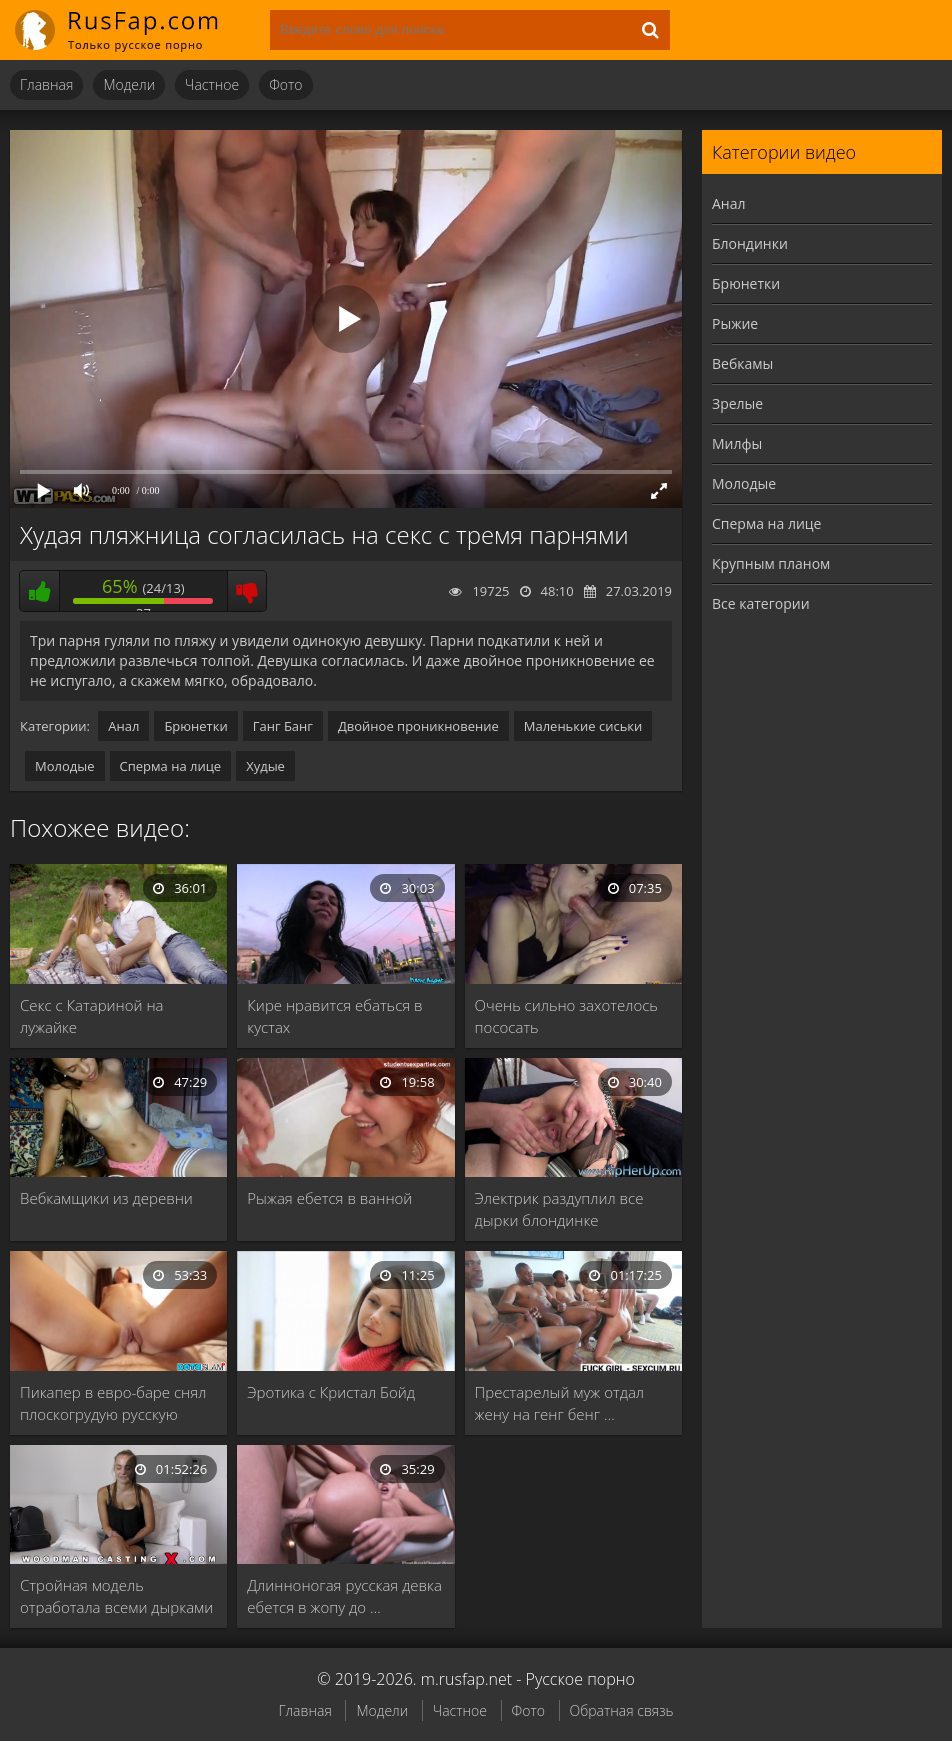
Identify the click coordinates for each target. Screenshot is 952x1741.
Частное (212, 84)
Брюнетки (195, 726)
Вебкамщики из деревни (106, 1198)
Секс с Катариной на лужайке (92, 1016)
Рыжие (735, 323)
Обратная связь (622, 1710)
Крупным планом (771, 563)
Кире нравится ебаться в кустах (334, 1016)
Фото (285, 84)
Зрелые (737, 403)
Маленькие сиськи (583, 726)
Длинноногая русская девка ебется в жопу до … (344, 1596)
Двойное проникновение (418, 726)
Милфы (737, 443)
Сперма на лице (171, 766)
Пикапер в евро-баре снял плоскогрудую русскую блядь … (113, 1403)
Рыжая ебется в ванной (329, 1198)
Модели (129, 84)
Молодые (65, 766)
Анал (123, 726)
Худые (265, 766)
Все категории (761, 603)
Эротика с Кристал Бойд (331, 1392)
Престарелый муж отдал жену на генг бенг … (559, 1403)
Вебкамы (742, 363)
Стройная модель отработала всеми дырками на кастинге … (116, 1596)
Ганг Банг (283, 726)
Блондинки (750, 243)
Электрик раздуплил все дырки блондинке (559, 1209)
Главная (46, 84)
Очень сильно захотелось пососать (566, 1016)
